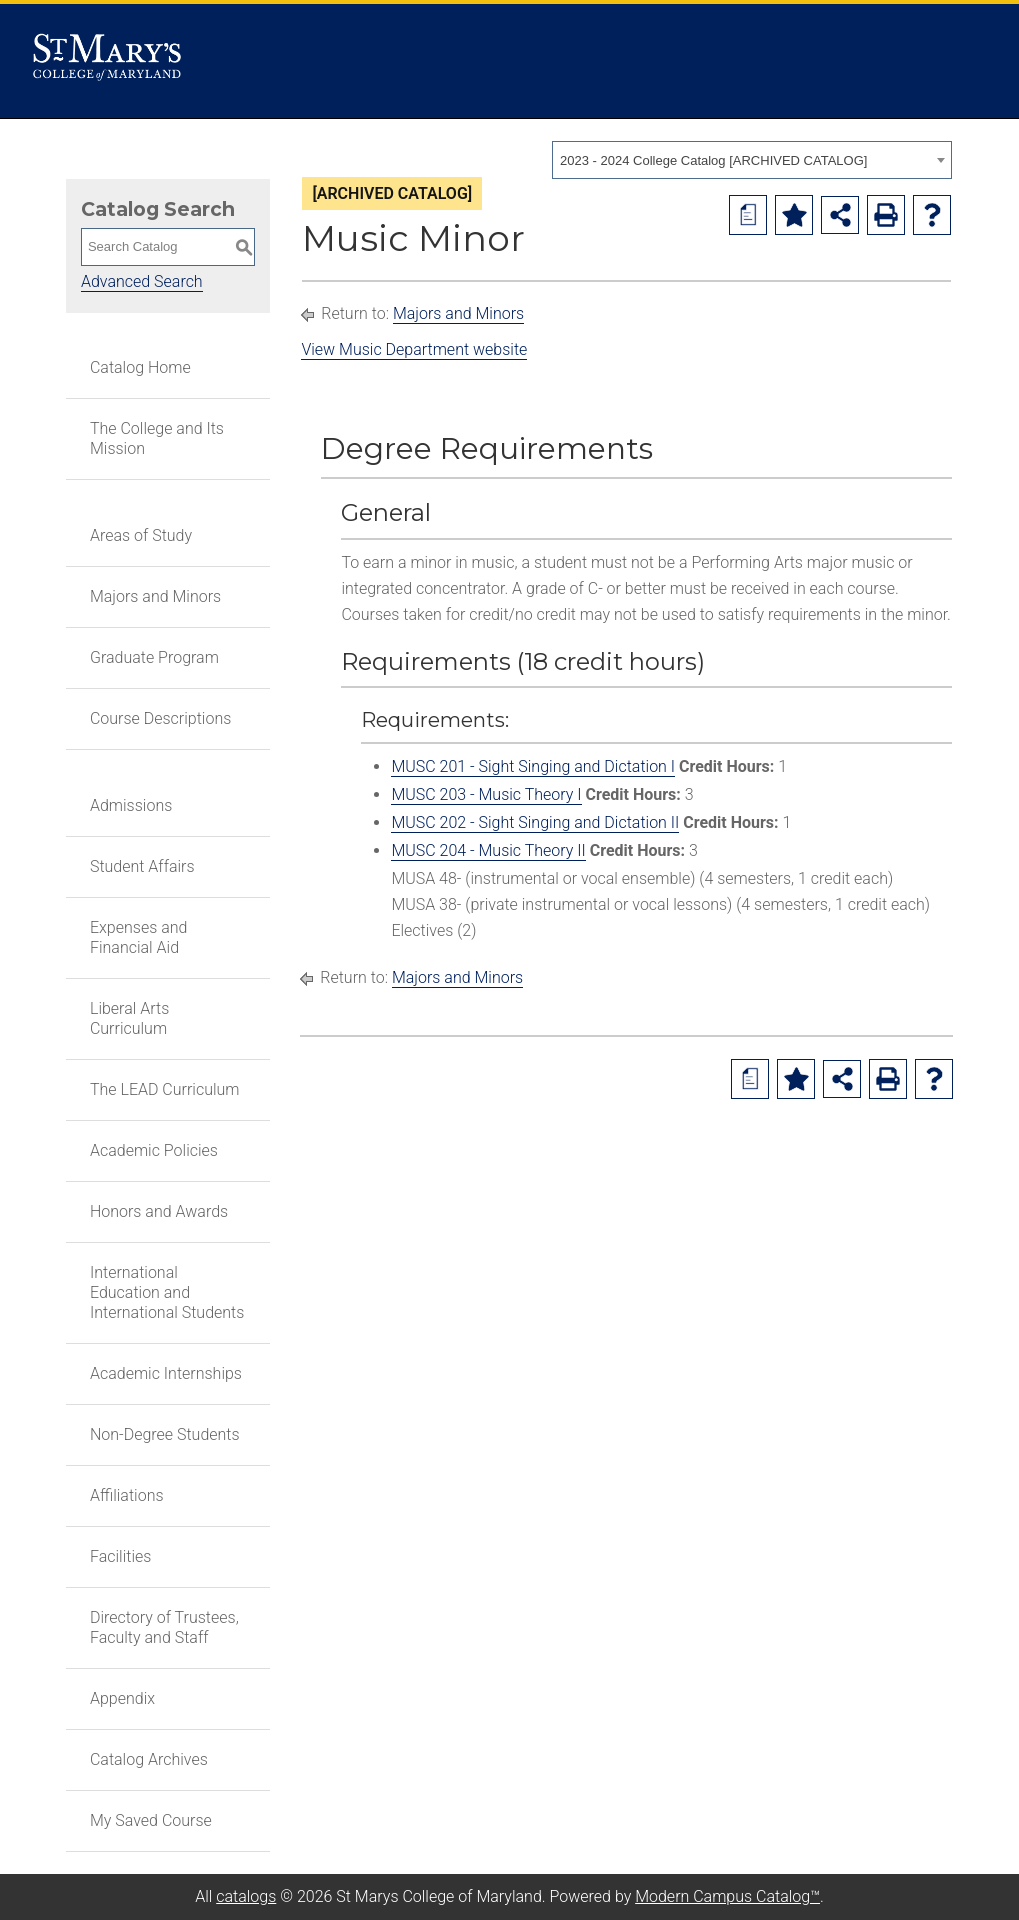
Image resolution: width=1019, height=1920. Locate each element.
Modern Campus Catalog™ (727, 1896)
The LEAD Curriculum (165, 1089)
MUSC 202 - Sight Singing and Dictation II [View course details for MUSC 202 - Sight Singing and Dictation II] (535, 822)
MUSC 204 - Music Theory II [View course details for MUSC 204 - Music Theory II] (488, 850)
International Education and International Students (167, 1292)
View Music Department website (414, 349)
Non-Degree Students (165, 1434)
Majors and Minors (155, 596)
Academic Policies (154, 1150)
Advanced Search (142, 281)
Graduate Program (154, 657)
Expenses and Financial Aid (138, 937)
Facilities (120, 1556)
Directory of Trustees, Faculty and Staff (164, 1627)
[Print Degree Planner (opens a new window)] (748, 215)
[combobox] (752, 160)
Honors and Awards (159, 1211)
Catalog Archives (149, 1759)
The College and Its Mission (157, 438)
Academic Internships (166, 1373)
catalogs (246, 1896)
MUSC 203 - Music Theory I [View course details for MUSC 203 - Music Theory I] (486, 794)
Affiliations (127, 1495)
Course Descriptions (160, 718)
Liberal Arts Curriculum (129, 1018)
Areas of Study (141, 535)
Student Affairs (142, 866)
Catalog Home (140, 367)
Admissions (131, 805)
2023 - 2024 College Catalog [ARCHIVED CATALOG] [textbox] (713, 160)
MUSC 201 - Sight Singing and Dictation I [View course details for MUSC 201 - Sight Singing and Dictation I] (533, 766)
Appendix (122, 1698)
